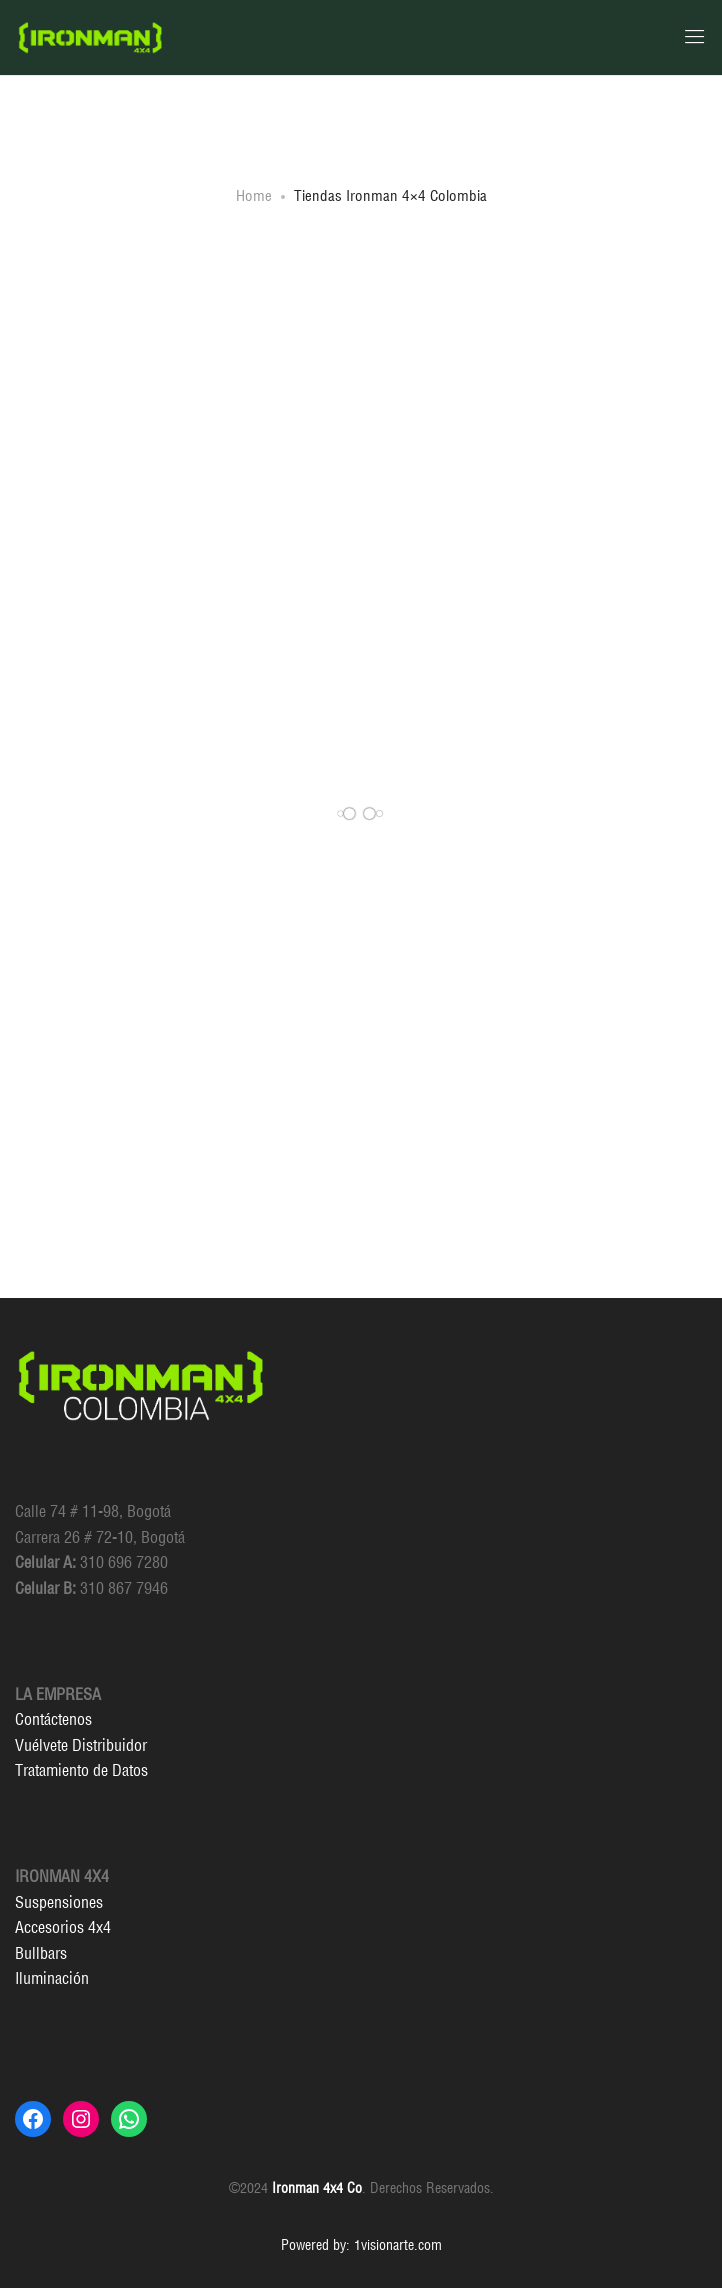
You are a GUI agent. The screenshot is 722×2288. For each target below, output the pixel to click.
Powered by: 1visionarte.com (361, 2245)
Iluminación (52, 1978)
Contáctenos (53, 1719)
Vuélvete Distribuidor (81, 1745)
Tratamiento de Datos (81, 1770)
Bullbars (41, 1953)
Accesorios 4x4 (63, 1927)
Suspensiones (59, 1902)
